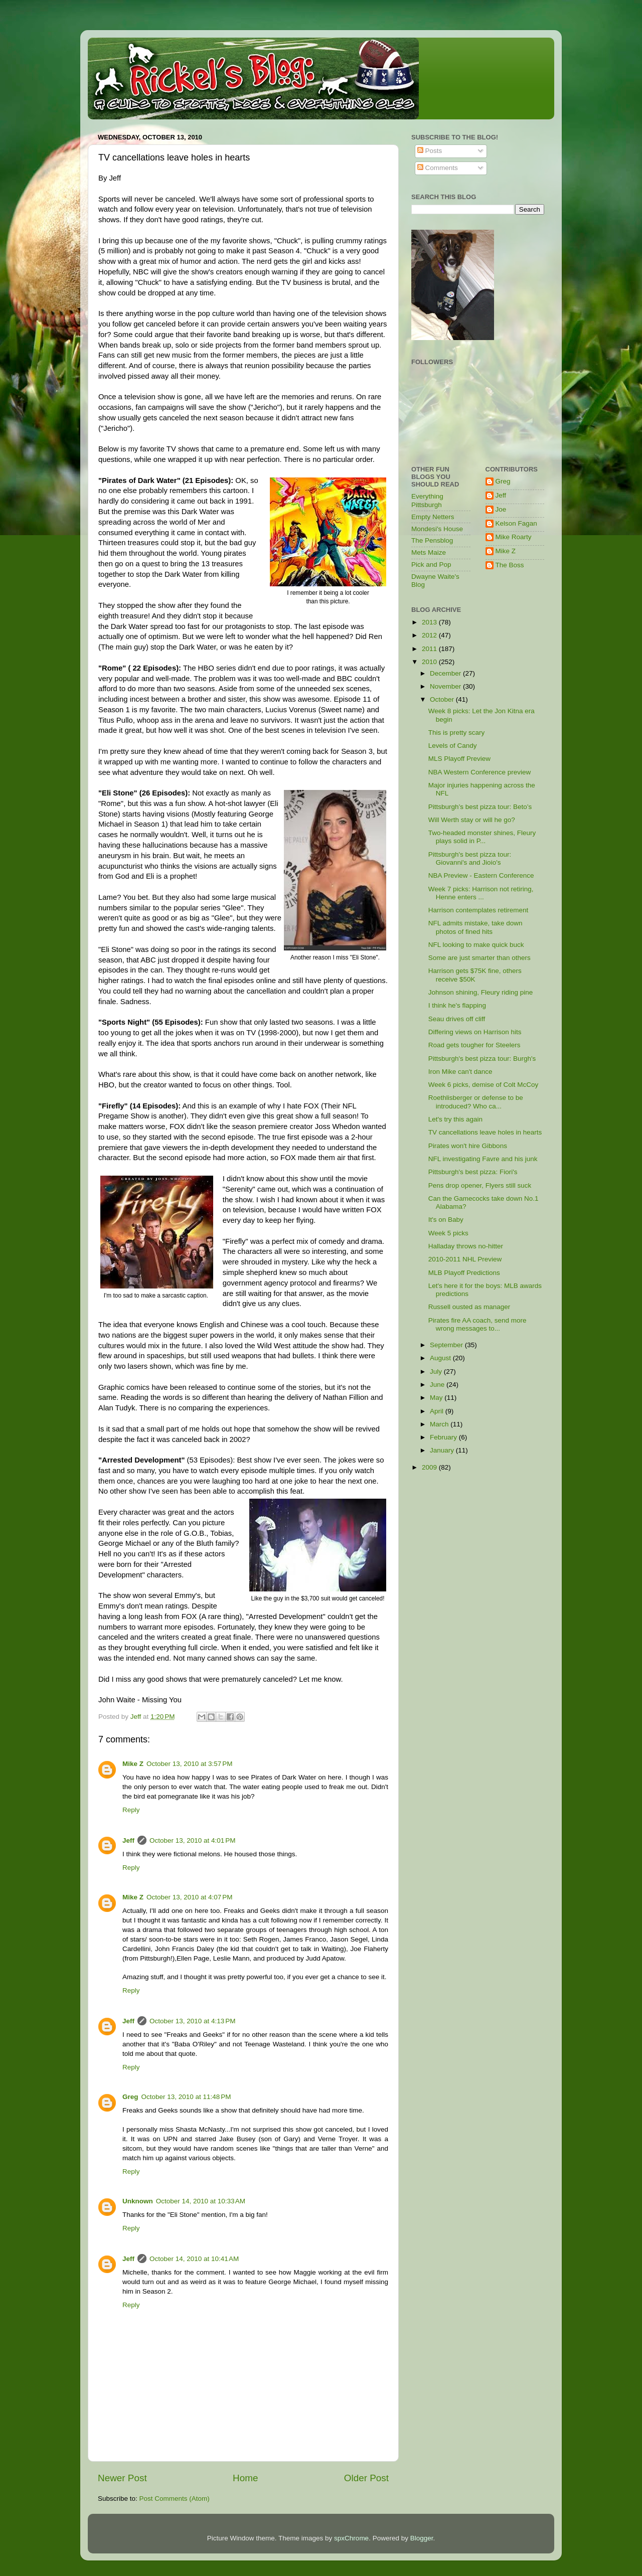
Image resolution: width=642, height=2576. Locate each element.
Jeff (128, 1840)
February (444, 1437)
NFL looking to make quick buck (476, 944)
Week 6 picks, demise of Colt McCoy (483, 1084)
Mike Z (132, 1763)
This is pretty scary (456, 732)
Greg (130, 2097)
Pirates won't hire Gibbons (467, 1146)
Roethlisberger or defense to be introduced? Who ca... (475, 1101)
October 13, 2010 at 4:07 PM (189, 1897)
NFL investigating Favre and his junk (483, 1159)
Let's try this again (455, 1119)
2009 (430, 1467)
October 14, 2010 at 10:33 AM (200, 2201)
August (441, 1358)
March (440, 1424)
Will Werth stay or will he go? (471, 820)
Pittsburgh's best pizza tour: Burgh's (482, 1058)
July (437, 1371)
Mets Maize (428, 552)
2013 (430, 622)
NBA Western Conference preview (479, 772)
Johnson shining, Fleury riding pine (480, 992)
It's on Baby (445, 1219)
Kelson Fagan (516, 523)
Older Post (366, 2478)
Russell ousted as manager (469, 1307)
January (443, 1450)
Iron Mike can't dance (460, 1071)
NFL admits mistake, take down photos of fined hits (475, 927)
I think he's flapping (457, 1005)
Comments (437, 168)
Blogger (421, 2538)
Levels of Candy (452, 745)
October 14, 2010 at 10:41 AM (194, 2259)
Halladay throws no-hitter (465, 1246)
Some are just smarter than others (479, 957)
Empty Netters (432, 517)
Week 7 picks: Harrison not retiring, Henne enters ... (481, 893)
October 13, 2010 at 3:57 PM (189, 1763)
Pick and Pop (431, 564)
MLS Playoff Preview (459, 758)
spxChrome (351, 2538)
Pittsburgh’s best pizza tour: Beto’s (480, 807)
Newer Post (122, 2478)
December (446, 673)
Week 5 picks (448, 1233)
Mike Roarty (514, 537)
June (438, 1384)
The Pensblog (432, 540)
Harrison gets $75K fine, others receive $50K (475, 975)
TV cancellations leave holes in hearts (485, 1132)
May (437, 1397)
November (446, 686)
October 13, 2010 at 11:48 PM (186, 2097)
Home (245, 2478)
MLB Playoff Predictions (464, 1272)
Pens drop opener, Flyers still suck (480, 1185)
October (443, 699)
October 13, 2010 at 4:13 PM (192, 2021)
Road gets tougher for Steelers (474, 1045)
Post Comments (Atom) (174, 2498)
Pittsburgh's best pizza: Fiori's (473, 1172)
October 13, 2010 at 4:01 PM (192, 1840)
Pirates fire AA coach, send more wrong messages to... (477, 1324)
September (447, 1345)
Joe (501, 509)
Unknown (137, 2201)
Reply (131, 1810)
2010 (430, 662)
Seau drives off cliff (457, 1019)
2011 (430, 649)
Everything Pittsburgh (427, 500)
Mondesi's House (437, 529)
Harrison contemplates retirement (478, 910)
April (437, 1411)
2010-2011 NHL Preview (465, 1259)
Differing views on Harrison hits (475, 1032)
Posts (429, 150)
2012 (430, 635)
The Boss (510, 565)
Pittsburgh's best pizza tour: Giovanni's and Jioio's (469, 858)
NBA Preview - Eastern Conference (481, 875)
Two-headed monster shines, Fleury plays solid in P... (482, 837)
